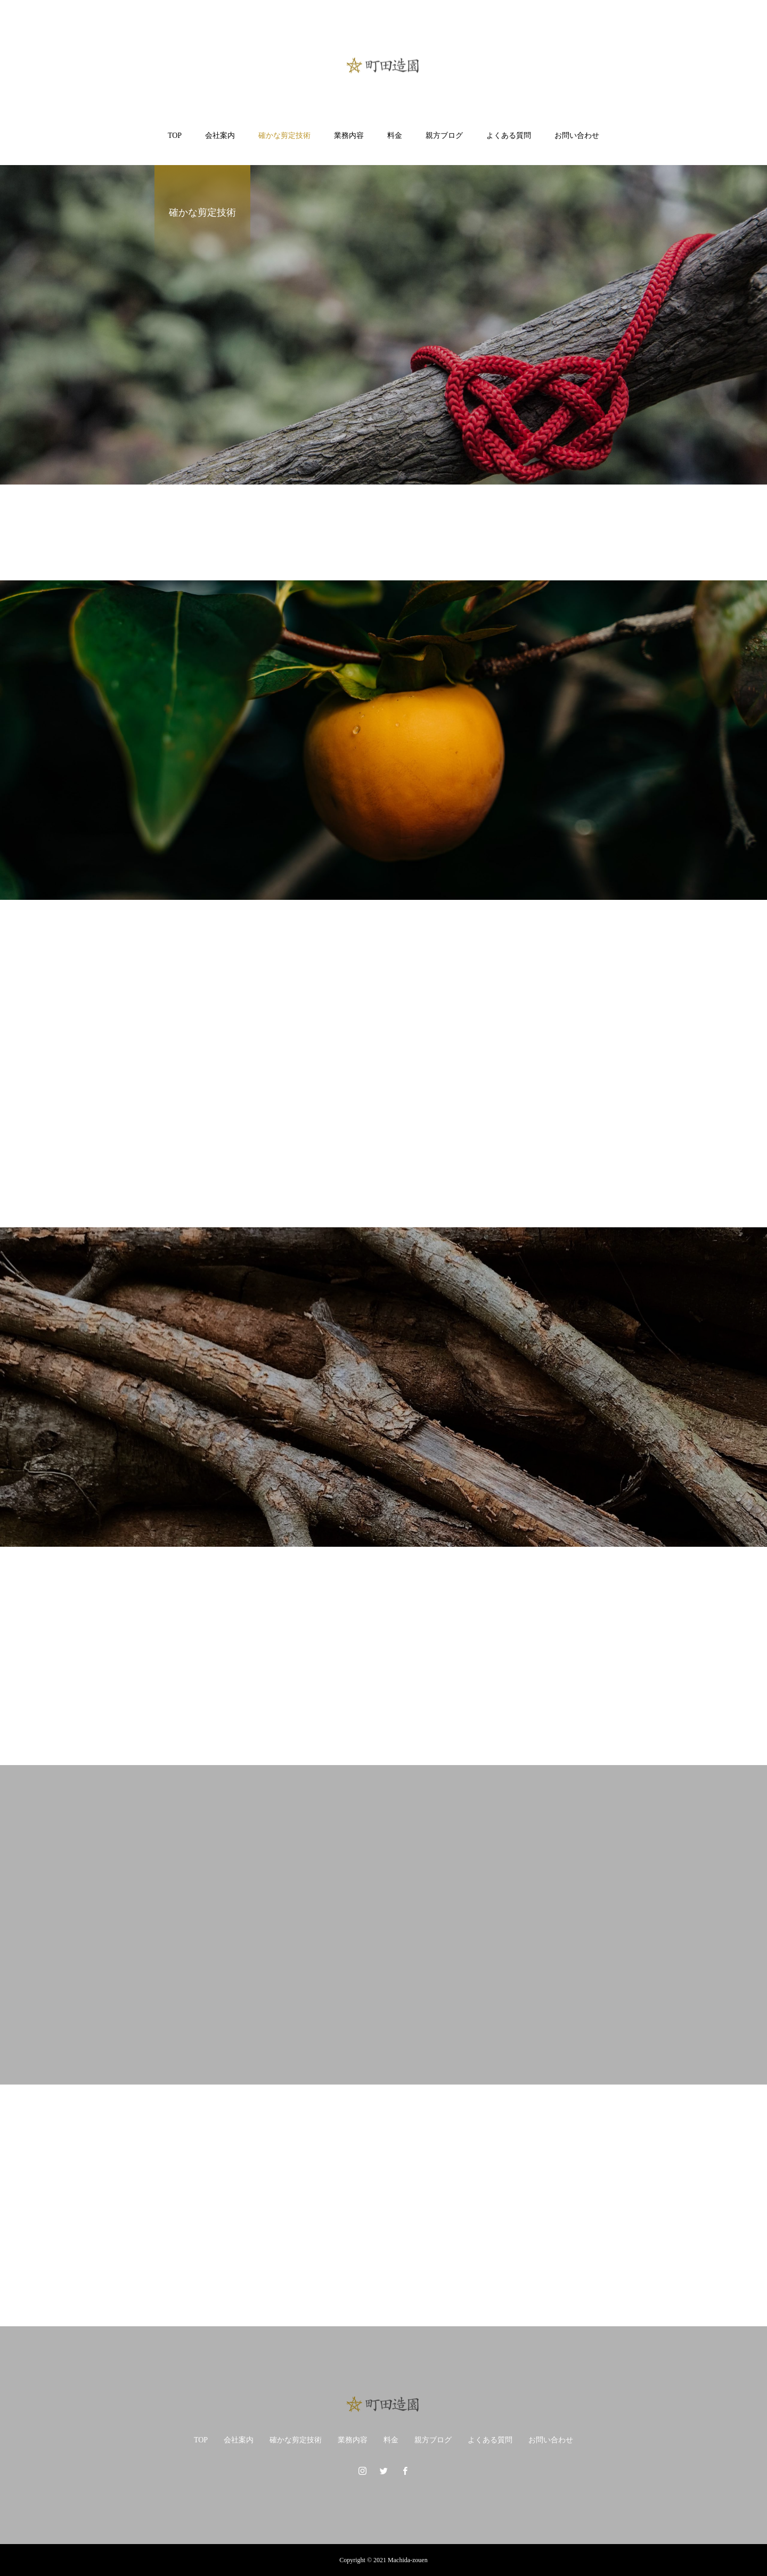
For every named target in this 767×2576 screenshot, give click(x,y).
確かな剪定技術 (284, 136)
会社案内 (220, 136)
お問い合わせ (576, 136)
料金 (394, 136)
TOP (175, 136)
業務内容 (349, 136)
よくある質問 (508, 136)
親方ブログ (444, 136)
